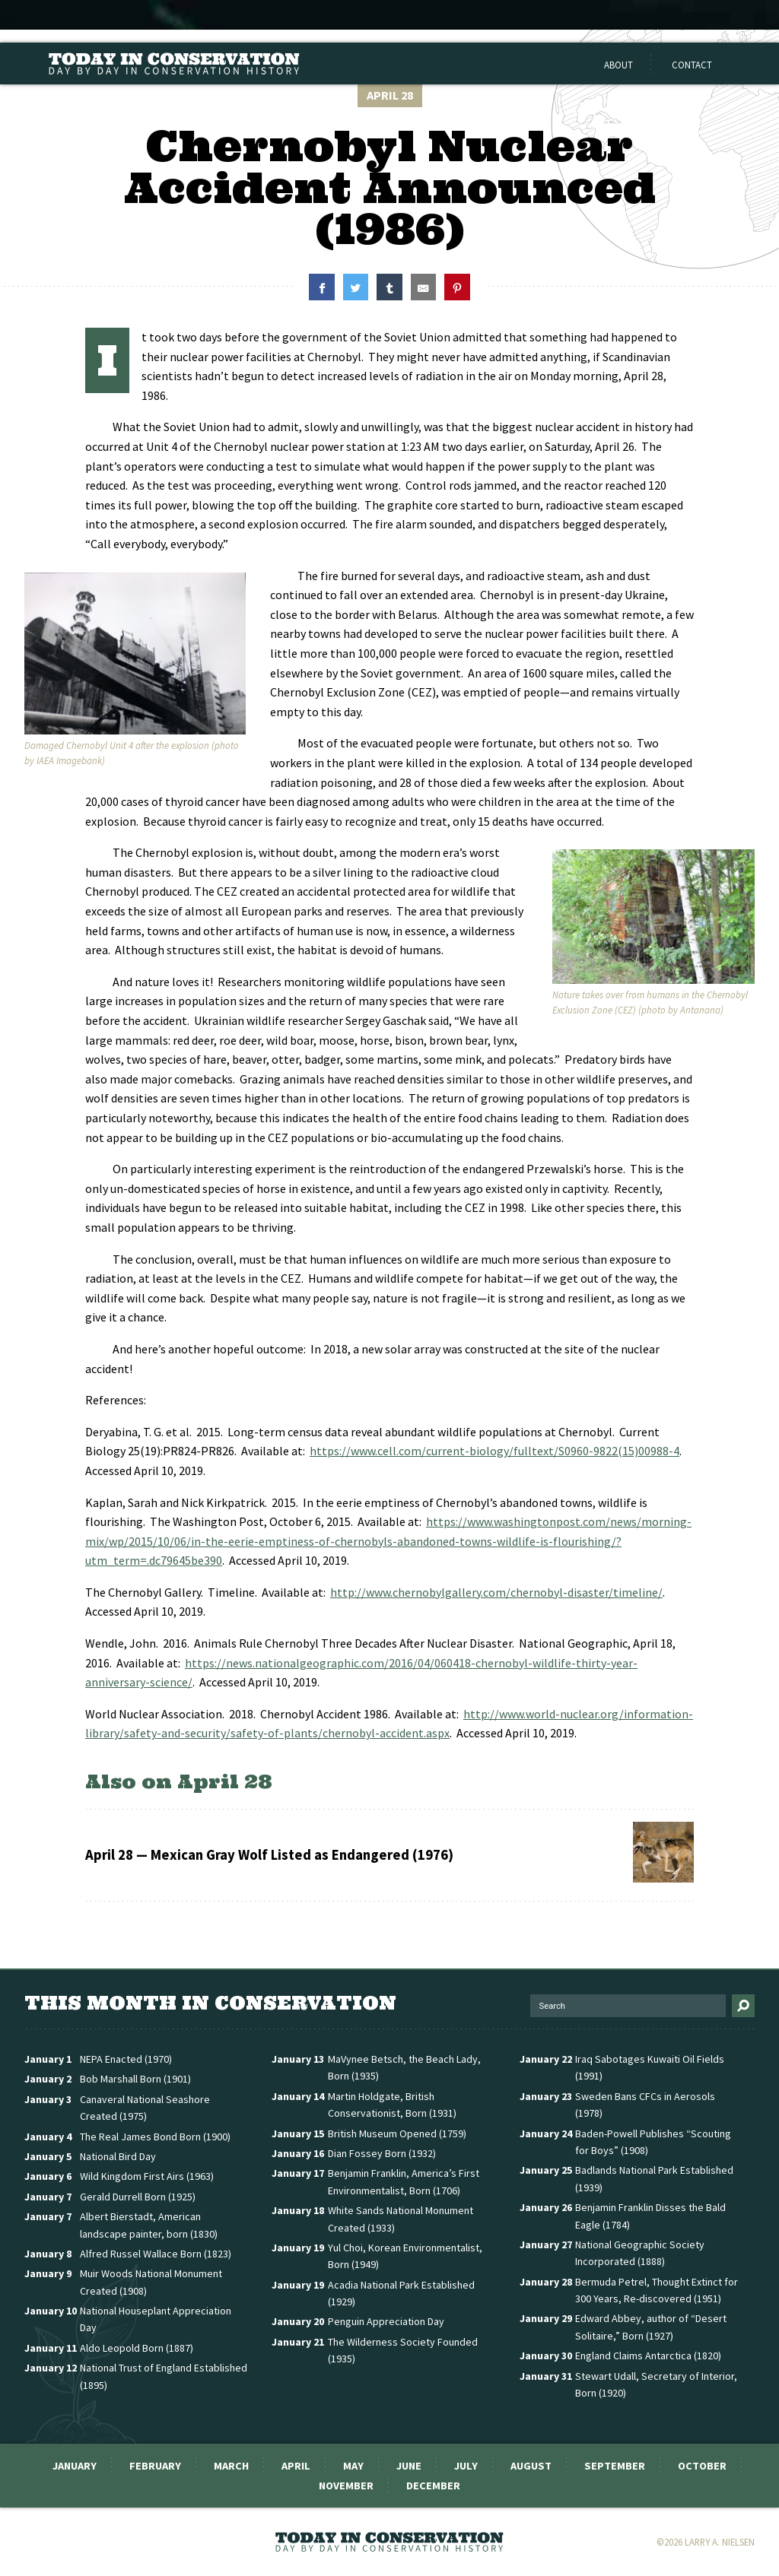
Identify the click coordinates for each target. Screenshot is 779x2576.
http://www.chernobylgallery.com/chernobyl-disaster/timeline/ (496, 1592)
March (231, 2466)
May (353, 2466)
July (466, 2466)
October (702, 2466)
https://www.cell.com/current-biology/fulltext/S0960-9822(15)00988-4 (494, 1450)
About (618, 65)
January (74, 2466)
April (295, 2466)
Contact (692, 65)
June (408, 2466)
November (346, 2485)
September (614, 2466)
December (433, 2485)
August (531, 2466)
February (155, 2466)
